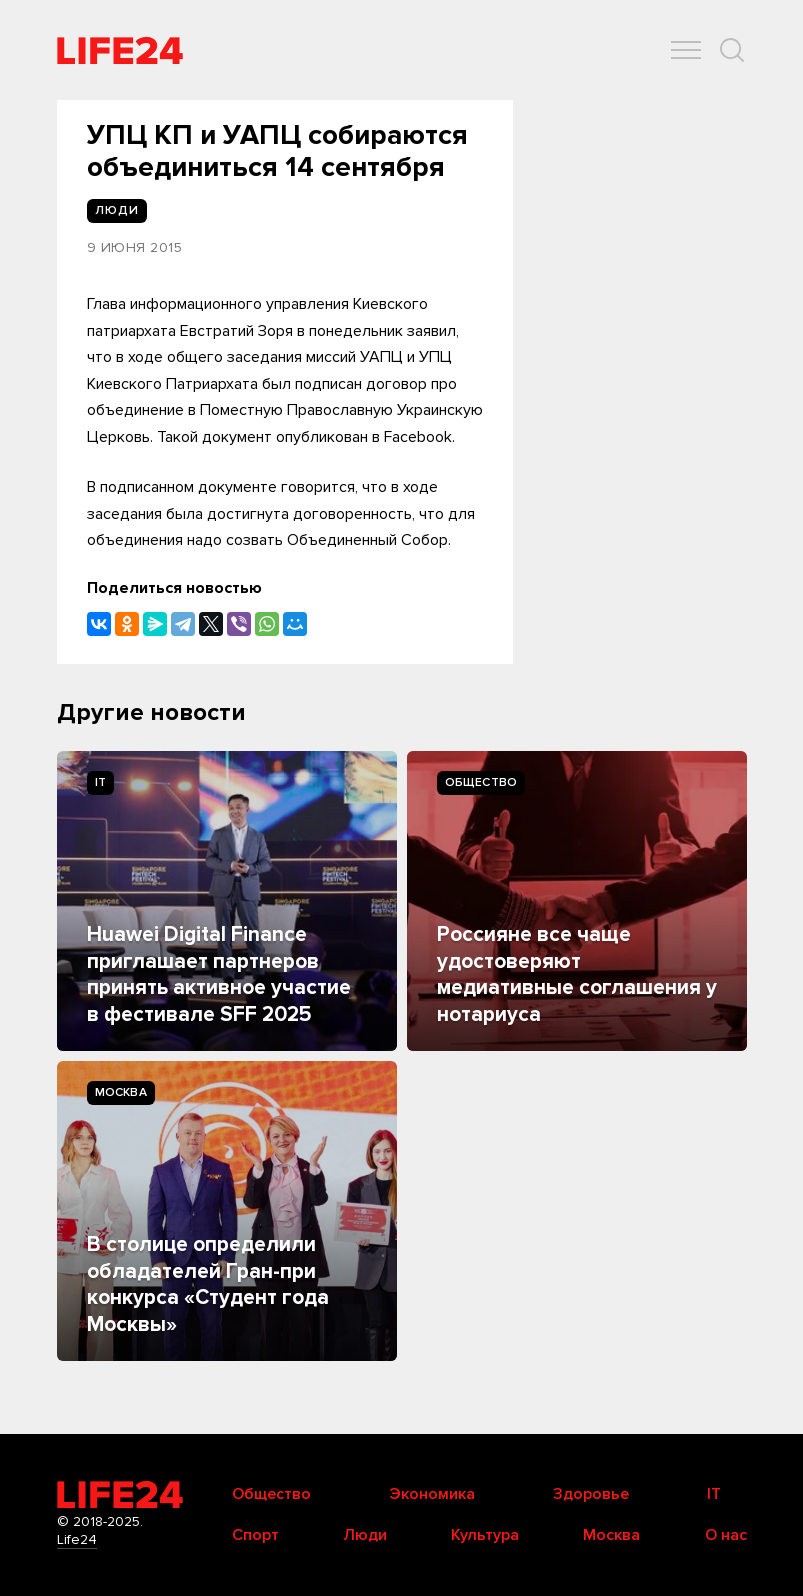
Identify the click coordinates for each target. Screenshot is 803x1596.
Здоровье (591, 1494)
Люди (365, 1535)
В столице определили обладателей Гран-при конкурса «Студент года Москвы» (208, 1284)
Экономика (432, 1494)
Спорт (255, 1535)
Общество (481, 782)
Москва (121, 1092)
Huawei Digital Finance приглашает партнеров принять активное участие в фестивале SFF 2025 (219, 974)
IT (100, 782)
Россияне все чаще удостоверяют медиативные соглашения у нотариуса (577, 974)
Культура (485, 1535)
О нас (726, 1535)
